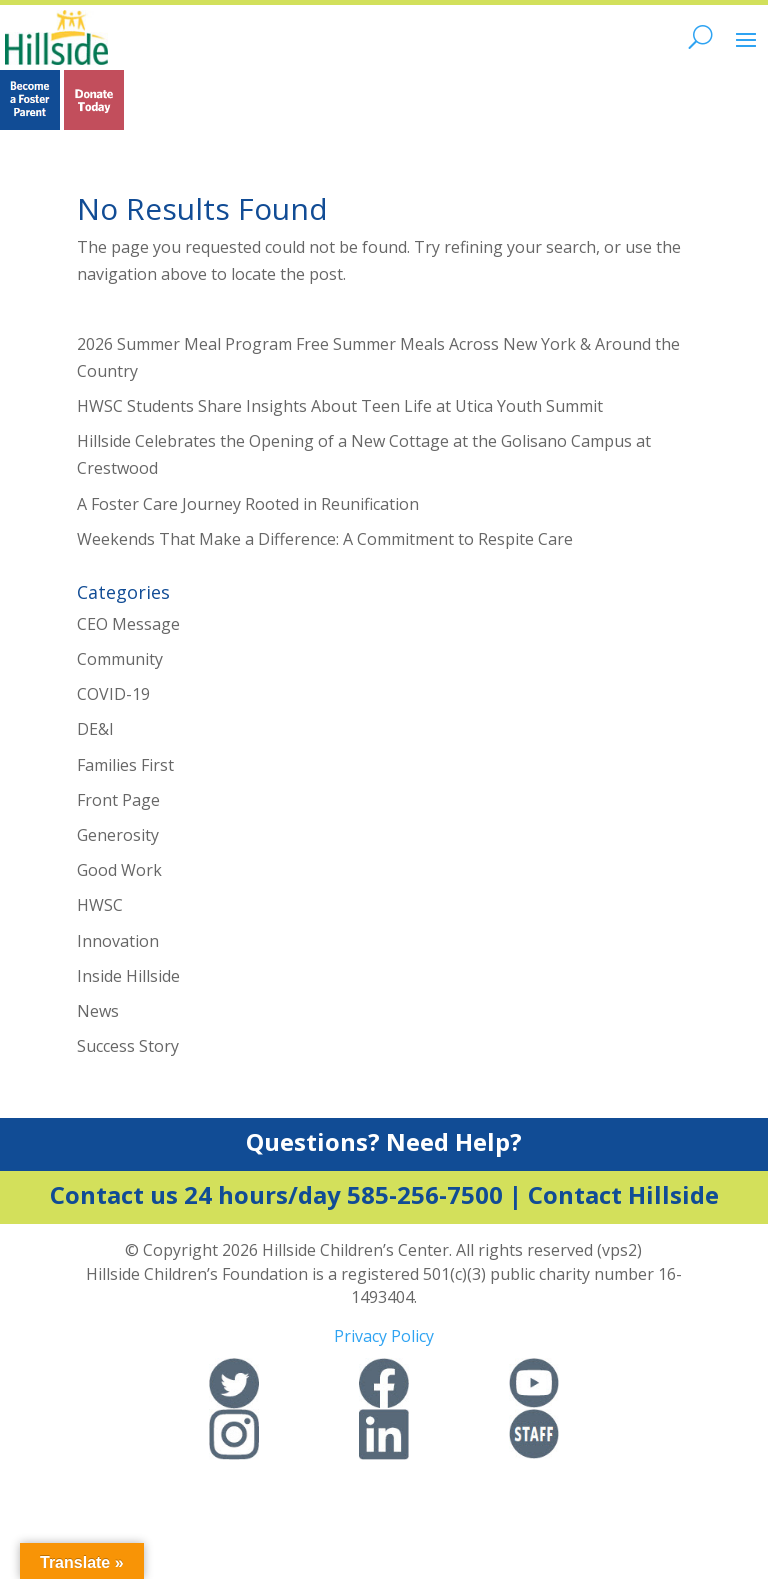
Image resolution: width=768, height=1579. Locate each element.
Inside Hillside (128, 976)
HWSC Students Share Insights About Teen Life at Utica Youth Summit (340, 406)
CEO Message (128, 624)
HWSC (100, 905)
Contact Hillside (623, 1194)
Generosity (118, 835)
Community (120, 659)
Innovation (118, 941)
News (98, 1011)
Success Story (128, 1046)
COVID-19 (113, 694)
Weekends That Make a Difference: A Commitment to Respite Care (325, 539)
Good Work (119, 870)
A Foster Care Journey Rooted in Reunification (248, 504)
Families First (125, 765)
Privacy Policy (384, 1336)
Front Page (118, 800)
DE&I (95, 729)
